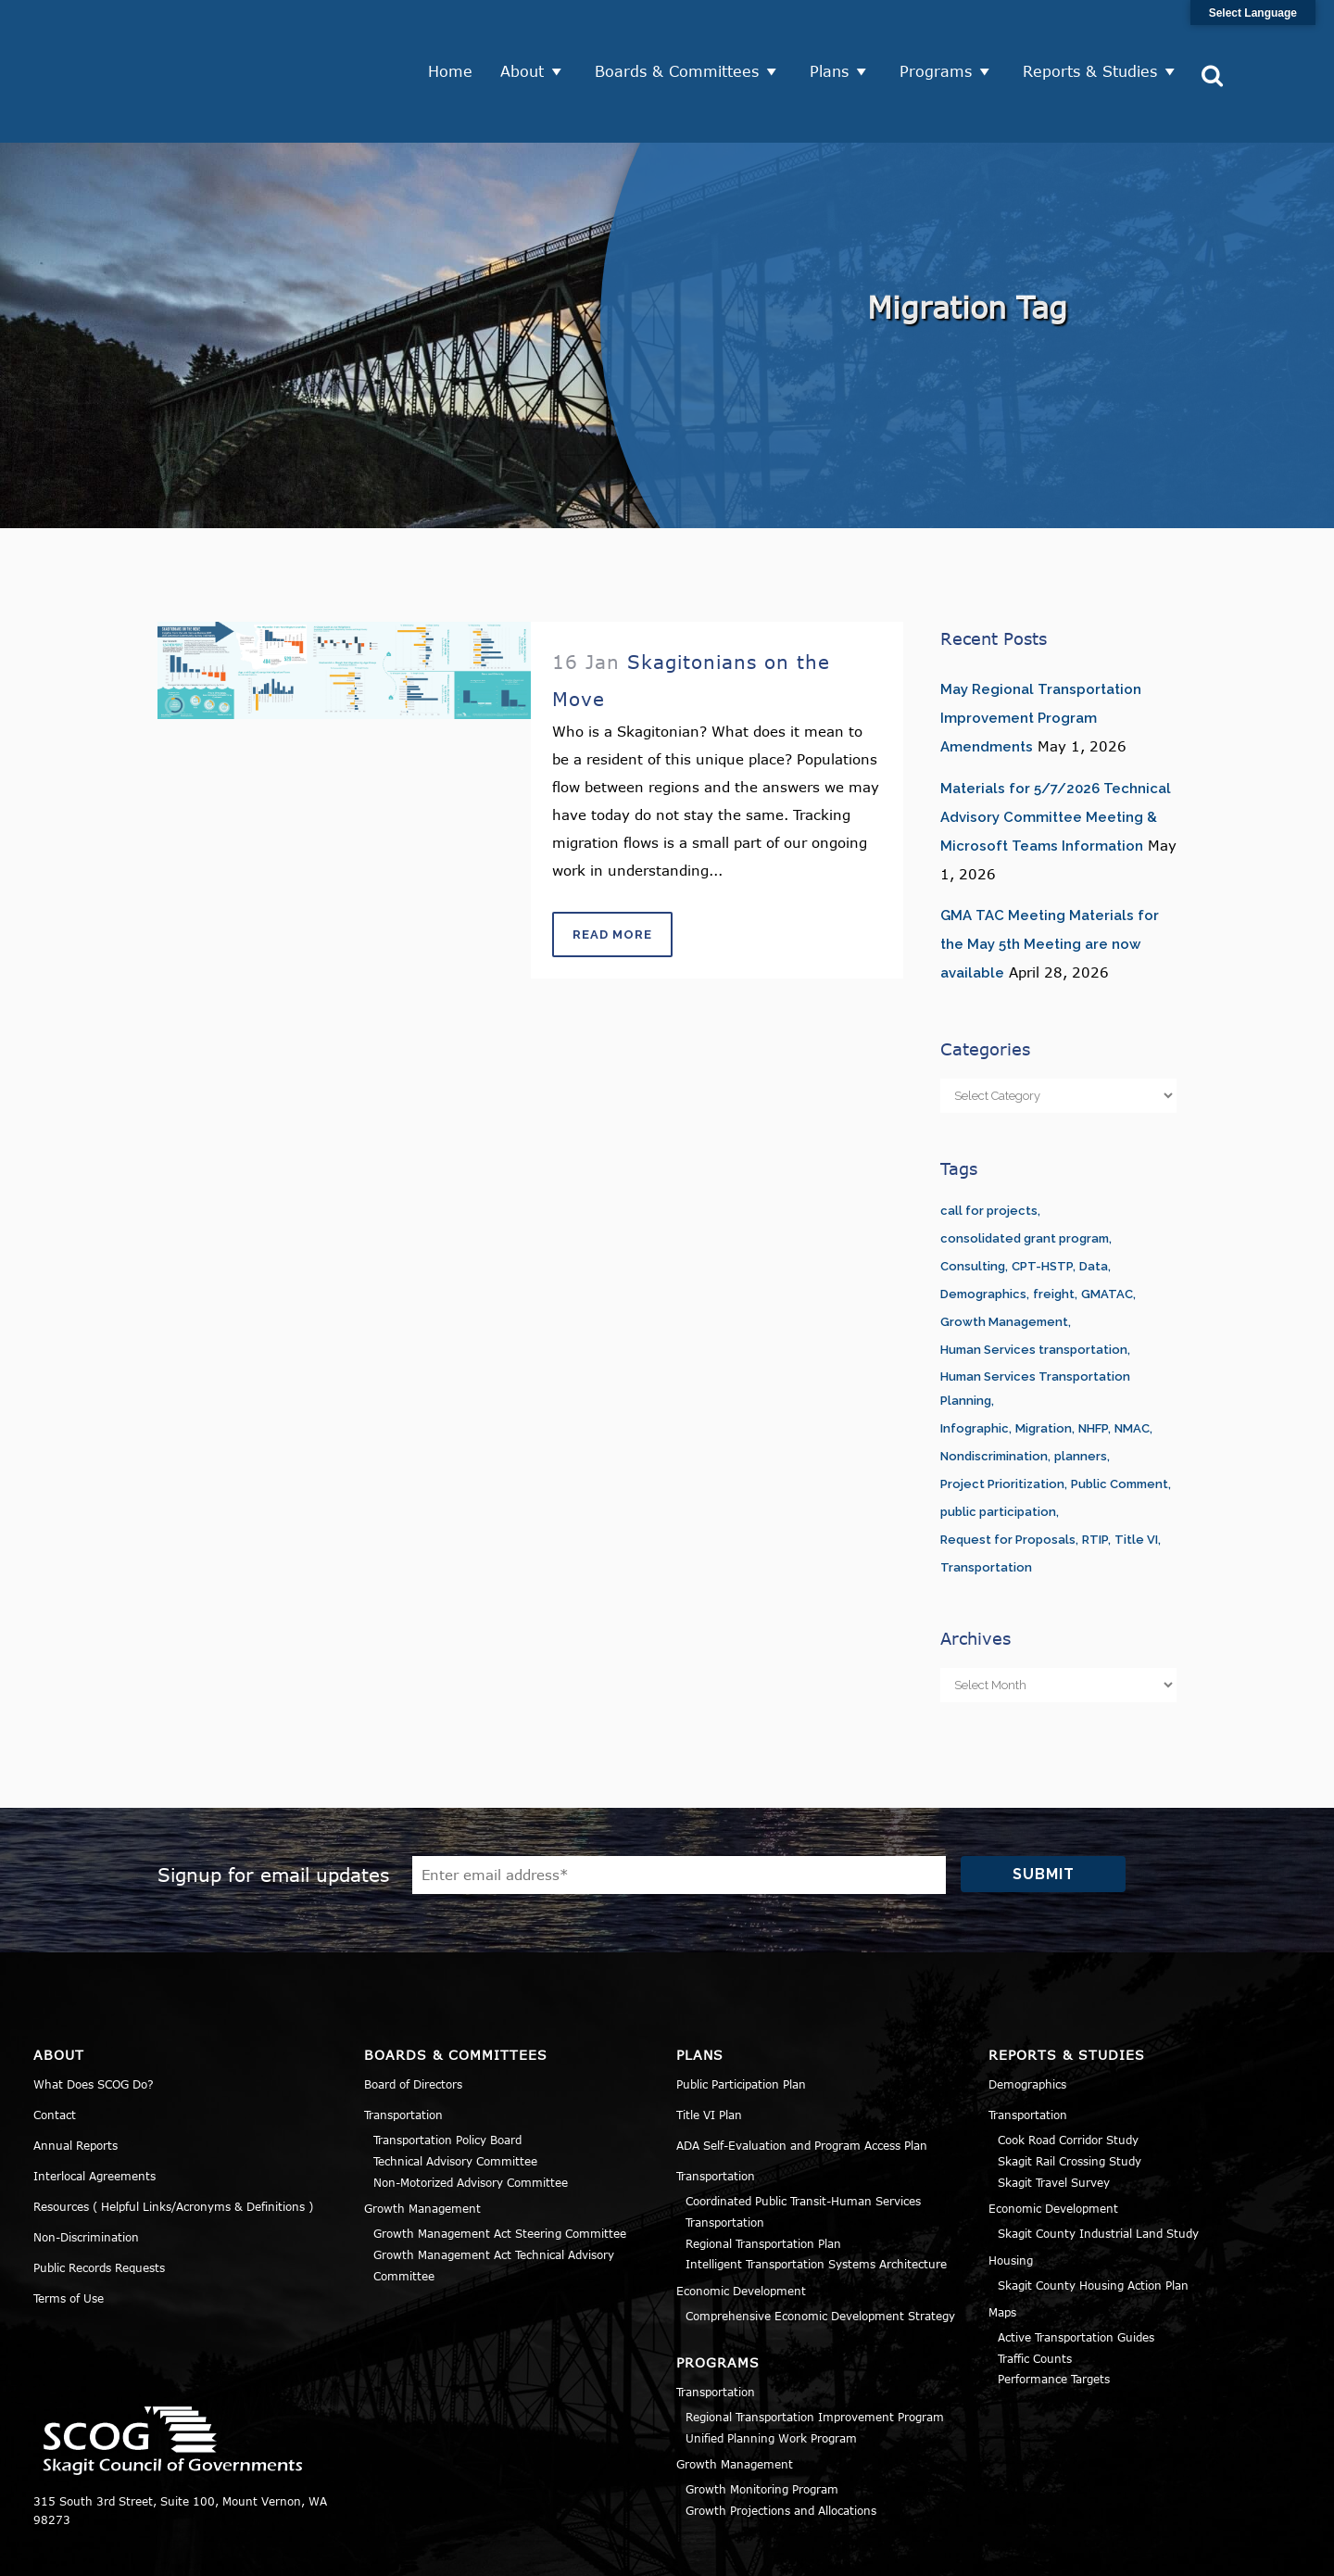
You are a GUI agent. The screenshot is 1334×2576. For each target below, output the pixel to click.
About (528, 37)
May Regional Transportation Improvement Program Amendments (1040, 649)
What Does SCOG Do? (93, 2015)
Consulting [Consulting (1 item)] (972, 1198)
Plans (835, 37)
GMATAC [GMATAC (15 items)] (1107, 1225)
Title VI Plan (709, 2045)
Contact (54, 2045)
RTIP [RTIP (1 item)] (1095, 1471)
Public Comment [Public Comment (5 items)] (1119, 1415)
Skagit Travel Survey (1054, 2113)
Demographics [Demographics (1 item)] (983, 1225)
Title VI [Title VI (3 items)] (1136, 1471)
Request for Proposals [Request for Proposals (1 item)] (1008, 1471)
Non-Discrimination (86, 2168)
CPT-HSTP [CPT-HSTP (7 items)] (1042, 1198)
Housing (1010, 2191)
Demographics (1027, 2015)
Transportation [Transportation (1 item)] (986, 1499)
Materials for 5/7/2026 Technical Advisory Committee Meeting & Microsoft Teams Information (1055, 749)
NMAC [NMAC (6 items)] (1132, 1360)
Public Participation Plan (741, 2015)
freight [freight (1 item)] (1054, 1225)
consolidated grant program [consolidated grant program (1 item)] (1024, 1170)
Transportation (403, 2045)
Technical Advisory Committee (455, 2092)
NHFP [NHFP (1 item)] (1093, 1360)
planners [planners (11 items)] (1080, 1388)
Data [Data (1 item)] (1093, 1198)
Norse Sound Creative (634, 2551)
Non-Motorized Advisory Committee (470, 2113)
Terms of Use (68, 2229)
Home (456, 37)
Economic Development (741, 2222)
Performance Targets (1054, 2310)
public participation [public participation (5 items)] (998, 1443)
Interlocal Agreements (94, 2107)
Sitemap (1276, 2551)
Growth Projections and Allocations (781, 2441)
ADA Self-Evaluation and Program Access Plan (801, 2076)
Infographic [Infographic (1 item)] (974, 1360)
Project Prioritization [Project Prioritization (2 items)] (1002, 1415)
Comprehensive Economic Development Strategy (820, 2247)
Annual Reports (75, 2076)
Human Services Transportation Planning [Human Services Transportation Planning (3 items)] (1035, 1320)
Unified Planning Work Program (771, 2369)
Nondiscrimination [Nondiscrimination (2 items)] (994, 1388)
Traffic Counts (1035, 2289)
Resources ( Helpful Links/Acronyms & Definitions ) (173, 2137)
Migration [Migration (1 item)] (1043, 1360)
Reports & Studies (1096, 37)
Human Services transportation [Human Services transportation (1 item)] (1033, 1281)
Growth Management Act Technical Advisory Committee (493, 2196)
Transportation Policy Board (447, 2071)
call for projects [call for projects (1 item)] (989, 1142)
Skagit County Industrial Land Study (1098, 2164)
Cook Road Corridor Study (1068, 2071)
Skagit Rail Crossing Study (1069, 2092)
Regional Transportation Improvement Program (815, 2348)
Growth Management (422, 2139)
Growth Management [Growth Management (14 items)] (1004, 1253)
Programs (942, 37)
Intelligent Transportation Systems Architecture (816, 2195)
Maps (1002, 2243)
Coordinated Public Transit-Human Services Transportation (803, 2143)
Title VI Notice (1187, 2551)
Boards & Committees (683, 37)
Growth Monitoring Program (762, 2420)
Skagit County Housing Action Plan (1093, 2216)
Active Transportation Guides (1076, 2268)
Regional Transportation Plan (763, 2174)
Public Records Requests (99, 2198)
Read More (612, 866)
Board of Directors (413, 2015)
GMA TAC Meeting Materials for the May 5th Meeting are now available (1049, 876)
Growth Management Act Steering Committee (499, 2164)
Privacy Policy (1081, 2551)
